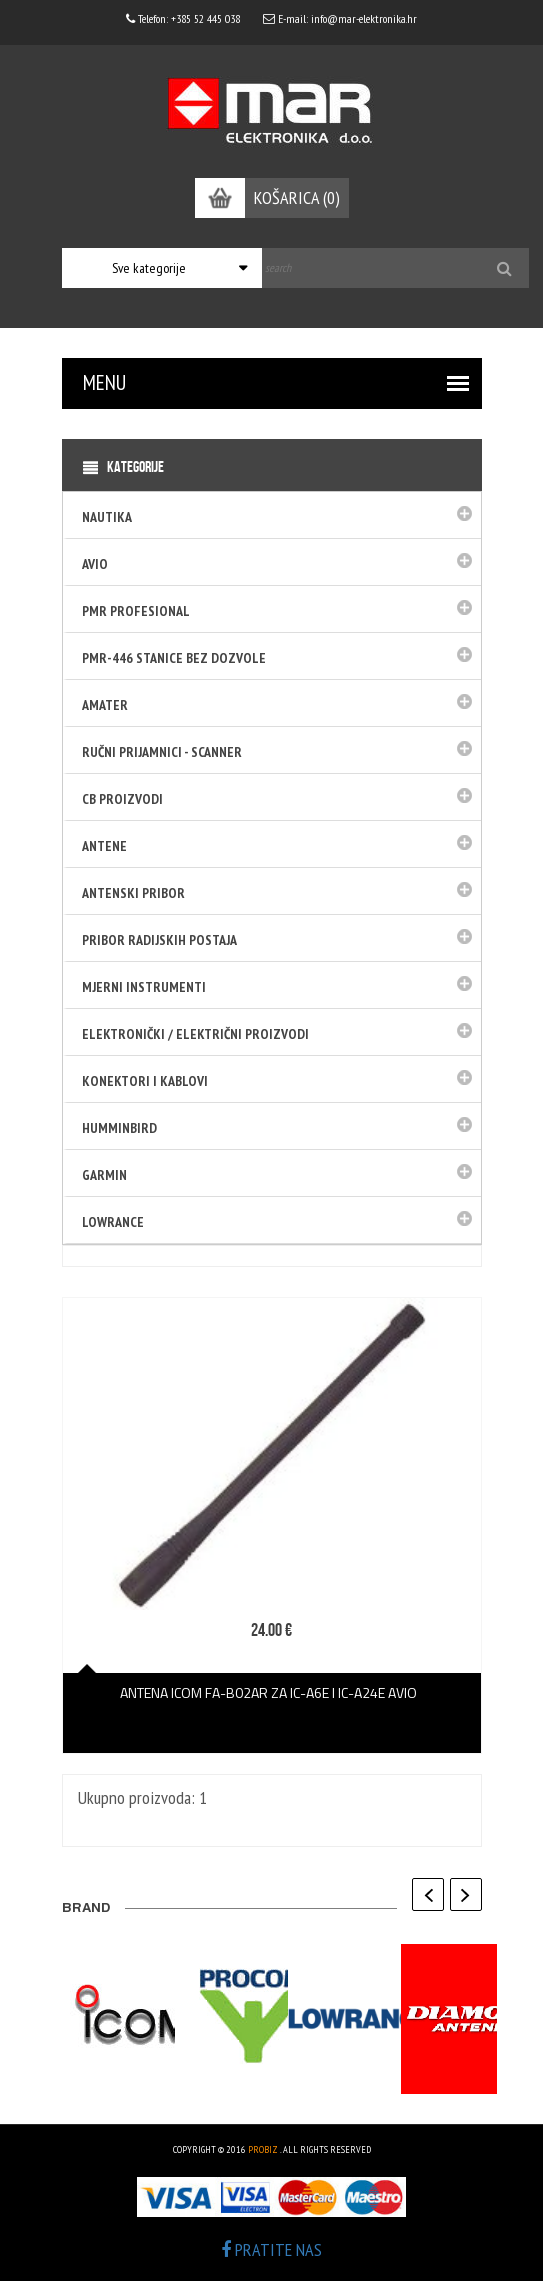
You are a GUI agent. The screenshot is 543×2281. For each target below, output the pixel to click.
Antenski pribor (133, 893)
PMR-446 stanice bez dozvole (174, 658)
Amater (105, 705)
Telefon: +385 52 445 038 (183, 18)
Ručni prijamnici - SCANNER (162, 752)
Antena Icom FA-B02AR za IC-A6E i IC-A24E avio (271, 1692)
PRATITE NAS (271, 2249)
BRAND (86, 1909)
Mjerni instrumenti (144, 987)
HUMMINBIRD (119, 1128)
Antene (104, 846)
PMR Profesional (136, 611)
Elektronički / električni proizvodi (195, 1034)
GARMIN (104, 1175)
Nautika (107, 517)
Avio (95, 564)
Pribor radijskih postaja (159, 940)
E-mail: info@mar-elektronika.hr (340, 18)
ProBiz (263, 2149)
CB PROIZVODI (122, 799)
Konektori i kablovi (145, 1081)
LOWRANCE (113, 1222)
